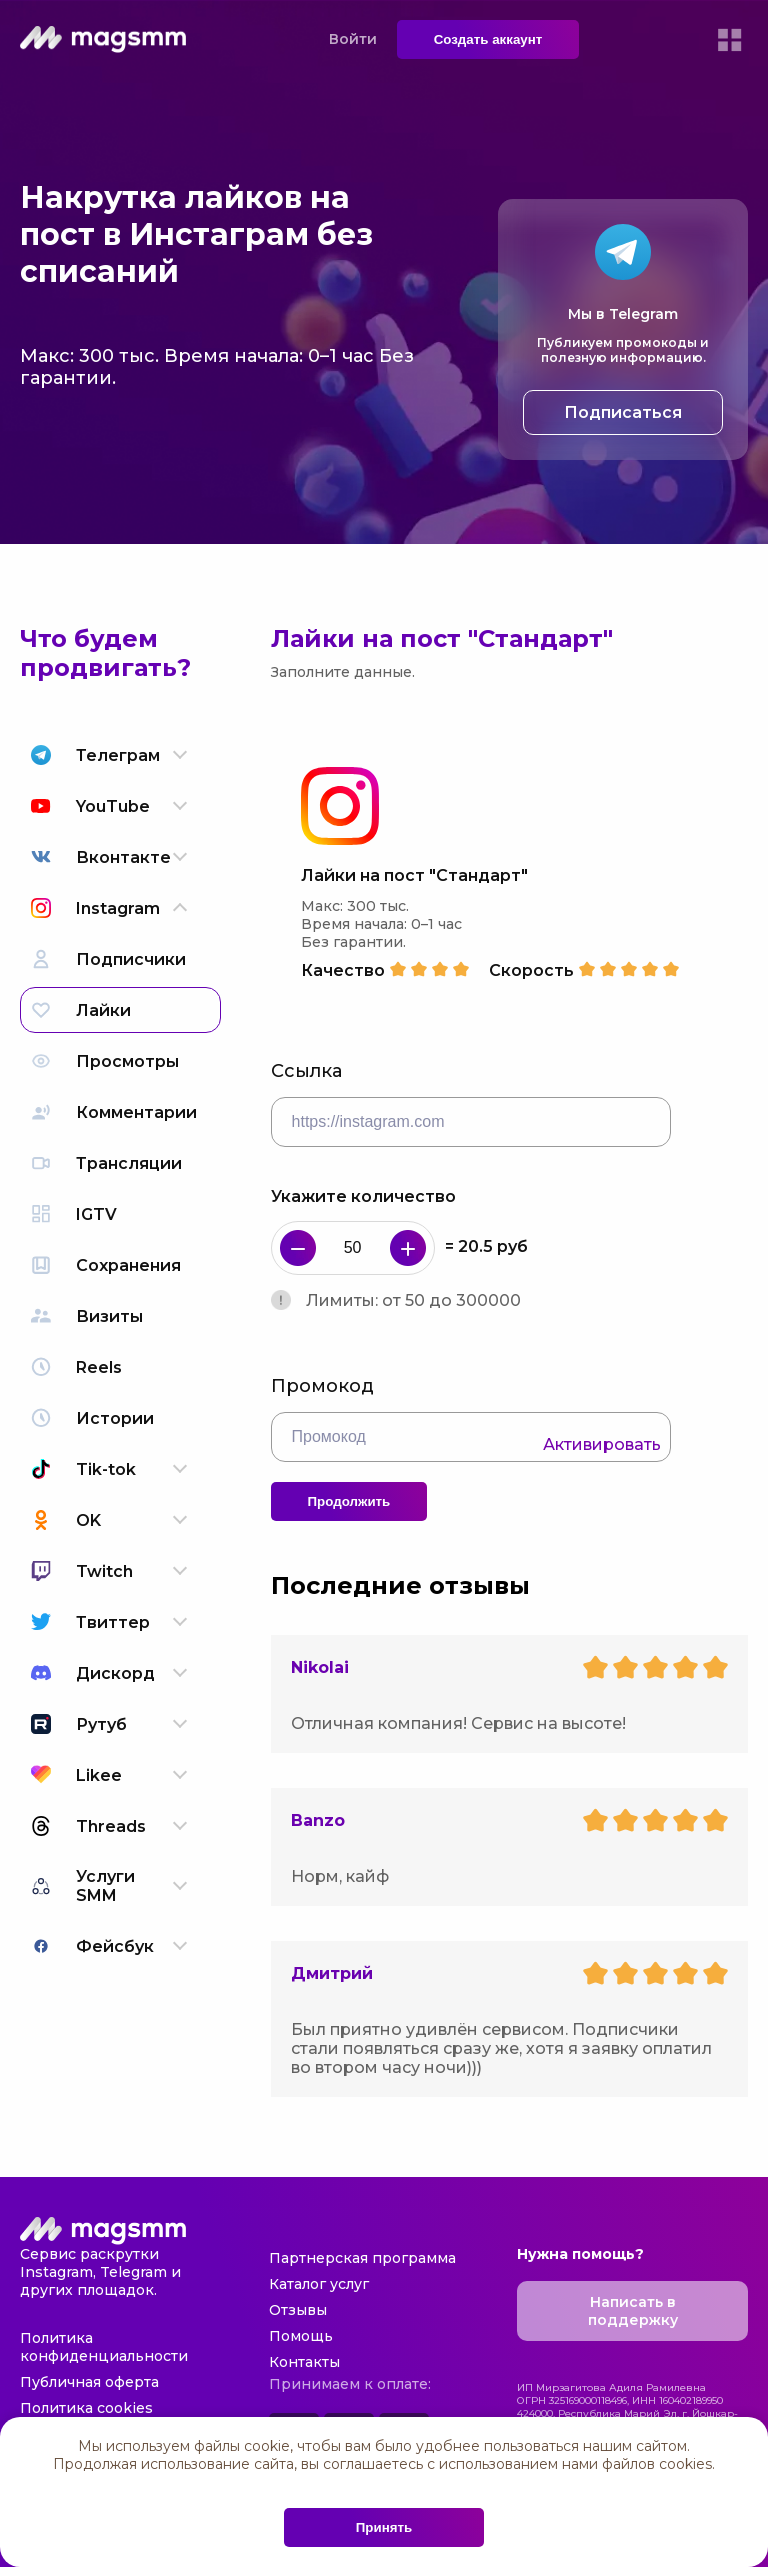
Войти (353, 39)
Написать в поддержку (633, 2311)
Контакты (304, 2362)
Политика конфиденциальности (104, 2347)
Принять (384, 2527)
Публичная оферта (89, 2382)
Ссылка (306, 1071)
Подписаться (623, 412)
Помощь (301, 2336)
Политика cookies (86, 2408)
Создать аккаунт (488, 39)
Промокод (322, 1386)
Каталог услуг (319, 2284)
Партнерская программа (362, 2258)
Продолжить (349, 1501)
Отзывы (298, 2310)
